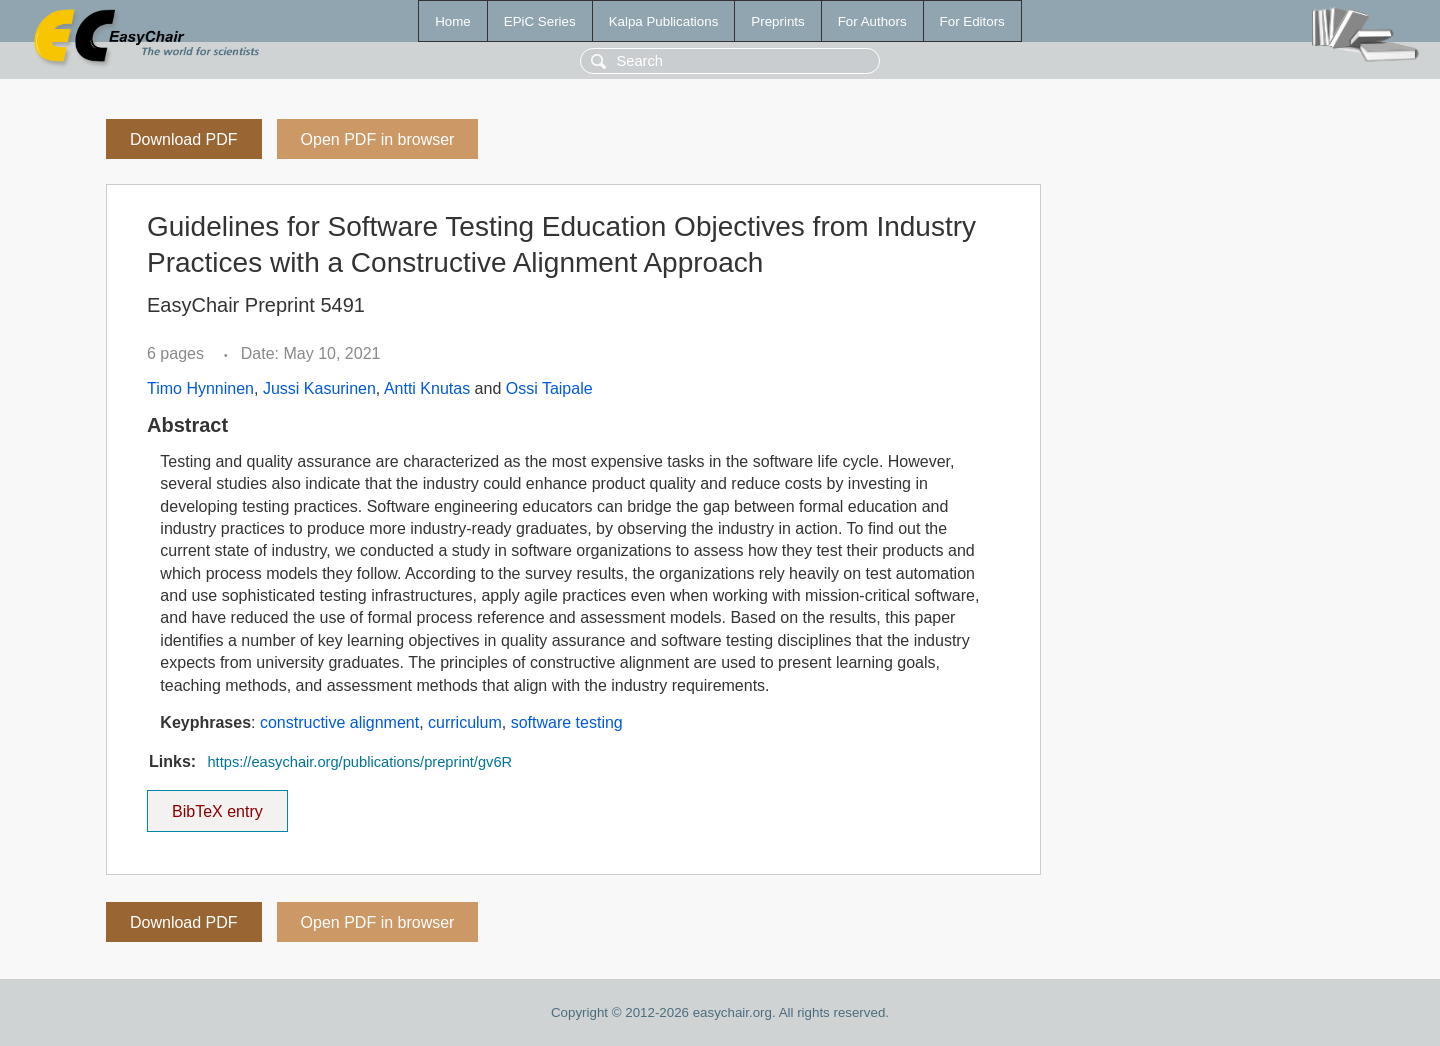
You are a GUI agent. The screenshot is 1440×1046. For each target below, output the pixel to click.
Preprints (777, 21)
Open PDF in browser (378, 139)
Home (453, 21)
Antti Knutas (427, 388)
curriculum (465, 722)
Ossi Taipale (549, 388)
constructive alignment (339, 722)
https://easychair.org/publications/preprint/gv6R (359, 762)
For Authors (872, 21)
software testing (567, 722)
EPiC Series (540, 21)
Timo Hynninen (200, 388)
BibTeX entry (217, 805)
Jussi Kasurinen (319, 388)
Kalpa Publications (664, 21)
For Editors (972, 21)
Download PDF (184, 139)
